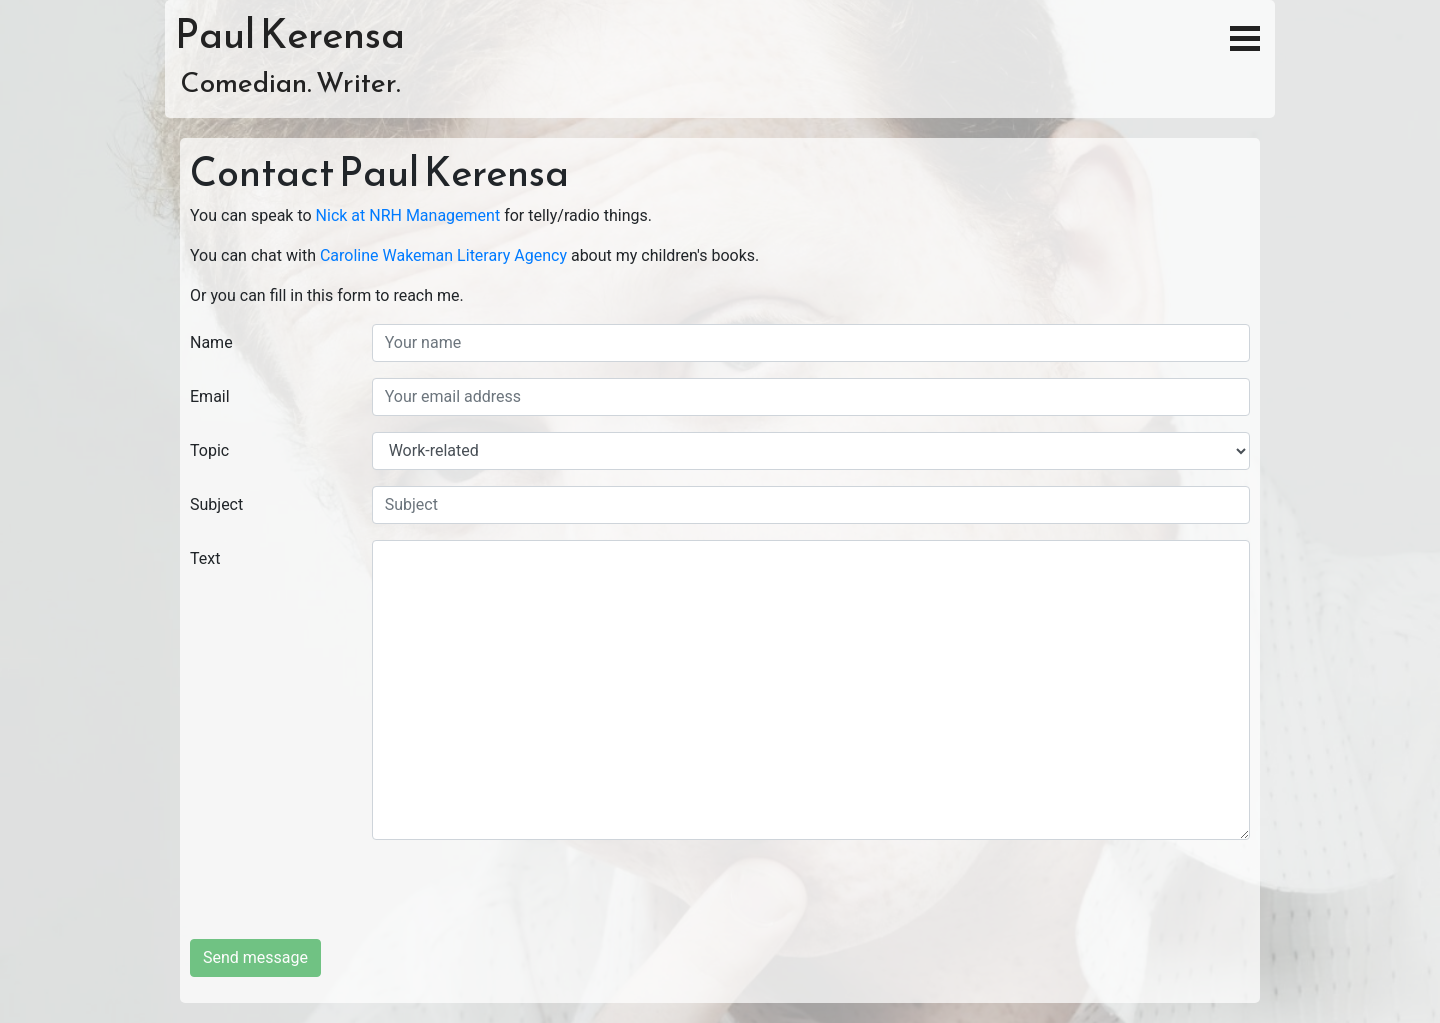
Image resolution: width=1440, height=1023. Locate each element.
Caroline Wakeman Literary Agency (443, 255)
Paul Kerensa (290, 34)
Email (210, 396)
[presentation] (524, 900)
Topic (209, 450)
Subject (216, 504)
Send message (255, 957)
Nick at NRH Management (408, 215)
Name (211, 342)
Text (205, 558)
